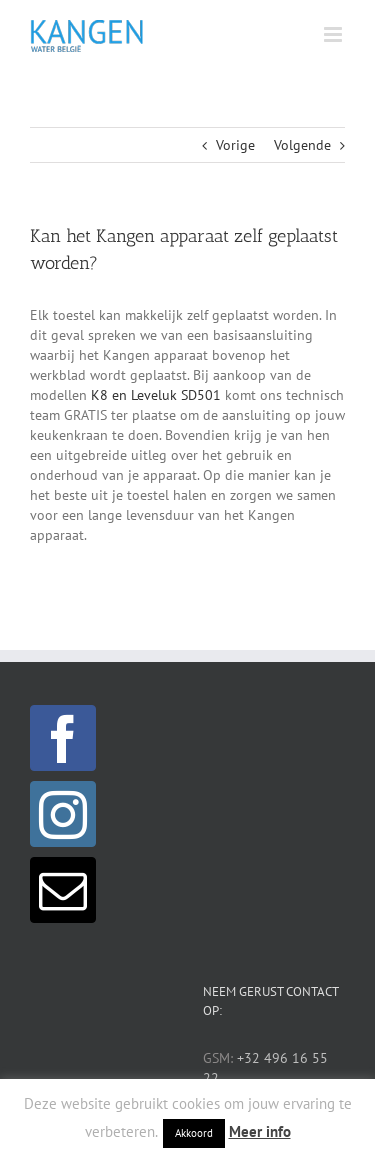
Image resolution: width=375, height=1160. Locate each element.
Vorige (235, 145)
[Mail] (63, 890)
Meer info (260, 1131)
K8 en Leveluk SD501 (156, 395)
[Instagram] (63, 814)
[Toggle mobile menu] (334, 34)
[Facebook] (63, 738)
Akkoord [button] (194, 1133)
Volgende (302, 145)
